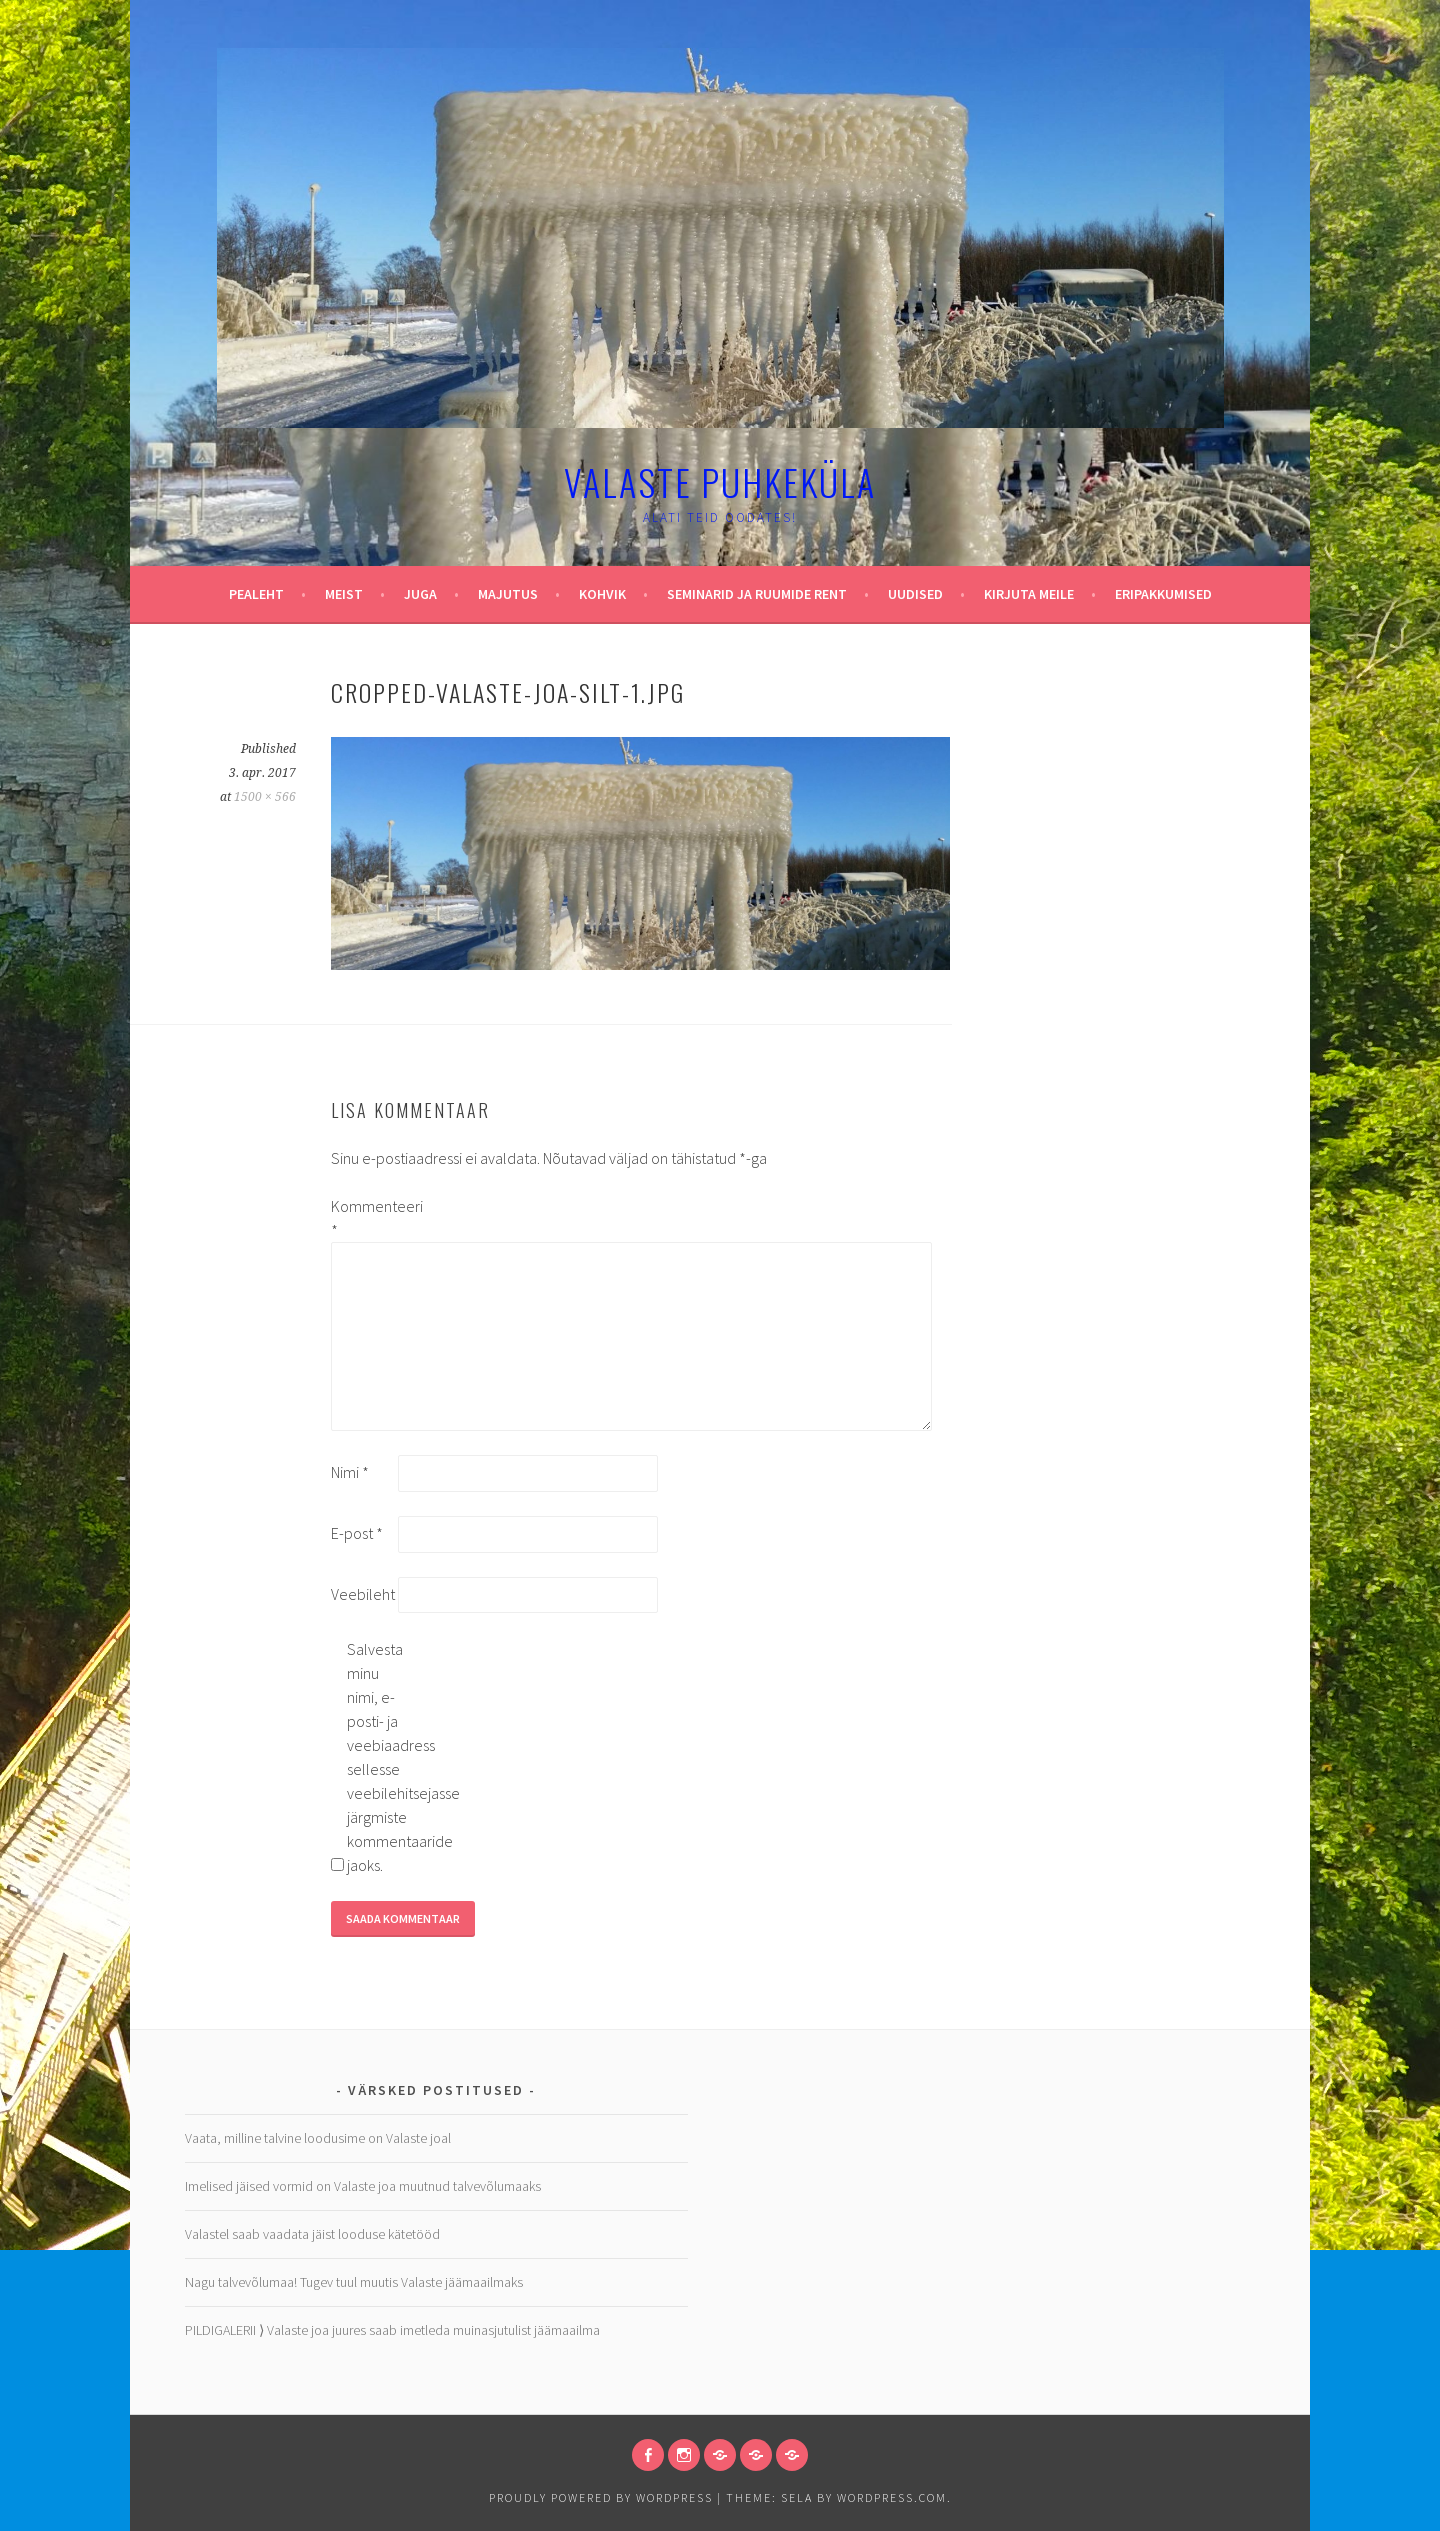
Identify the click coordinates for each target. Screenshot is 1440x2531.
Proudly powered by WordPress (601, 2497)
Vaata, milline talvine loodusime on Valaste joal (318, 2138)
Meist (344, 594)
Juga (420, 594)
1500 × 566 (265, 797)
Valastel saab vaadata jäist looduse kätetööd (312, 2234)
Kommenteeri (363, 1218)
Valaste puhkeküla (720, 481)
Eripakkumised (1163, 594)
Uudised (915, 594)
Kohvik (602, 594)
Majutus (508, 594)
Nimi (350, 1472)
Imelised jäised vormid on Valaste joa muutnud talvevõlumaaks (363, 2186)
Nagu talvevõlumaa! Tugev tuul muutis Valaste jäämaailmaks (354, 2282)
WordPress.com (892, 2497)
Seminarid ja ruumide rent (757, 594)
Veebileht (363, 1594)
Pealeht (256, 594)
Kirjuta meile (1029, 594)
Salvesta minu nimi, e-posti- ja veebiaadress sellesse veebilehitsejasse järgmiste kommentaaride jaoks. (379, 1757)
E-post (357, 1533)
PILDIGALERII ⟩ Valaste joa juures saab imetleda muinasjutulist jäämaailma (392, 2330)
